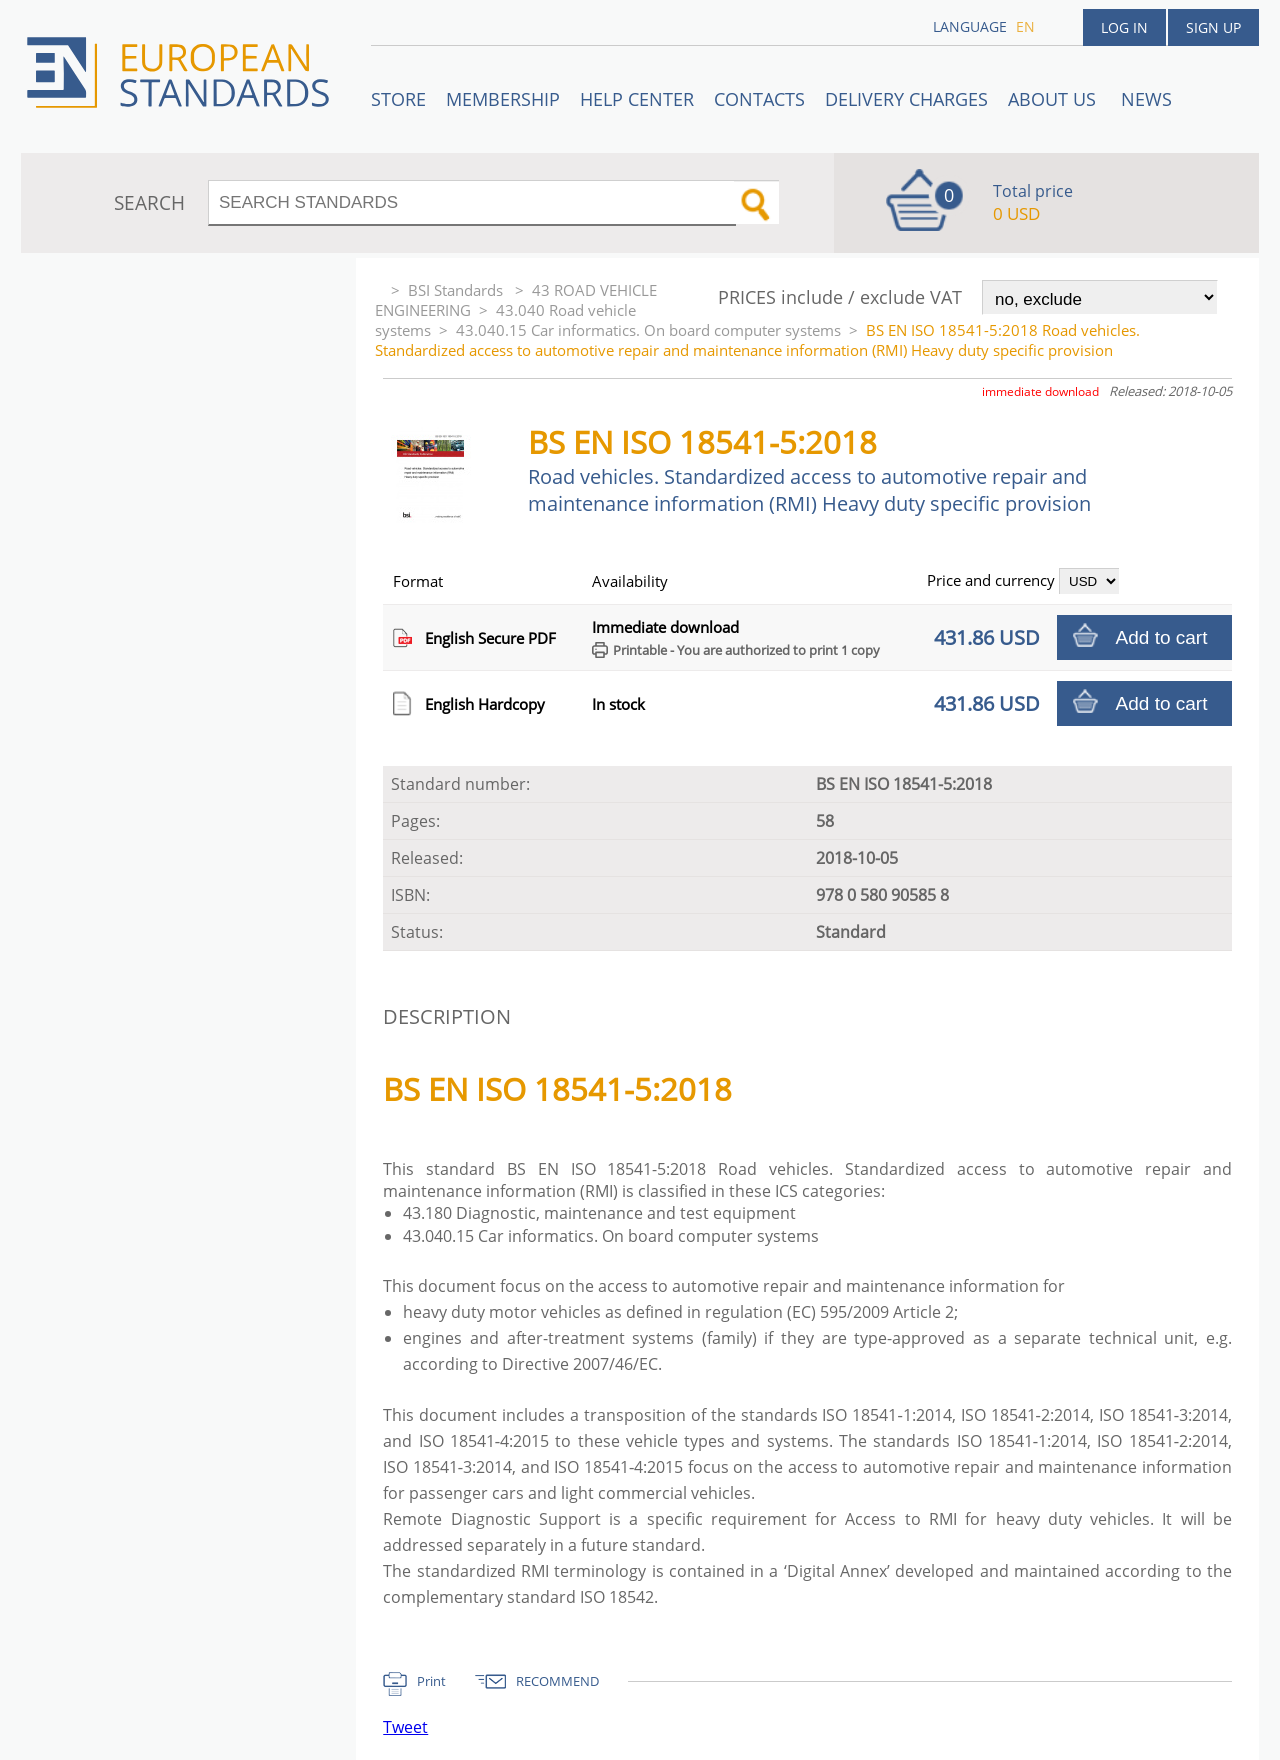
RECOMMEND (557, 1681)
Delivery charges (906, 99)
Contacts (759, 99)
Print (431, 1681)
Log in (1124, 27)
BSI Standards (457, 290)
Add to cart (1162, 637)
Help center (637, 99)
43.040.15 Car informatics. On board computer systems (648, 330)
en (1025, 26)
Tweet (405, 1727)
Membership (503, 99)
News (1146, 99)
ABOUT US (1054, 99)
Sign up (1213, 27)
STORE (398, 99)
